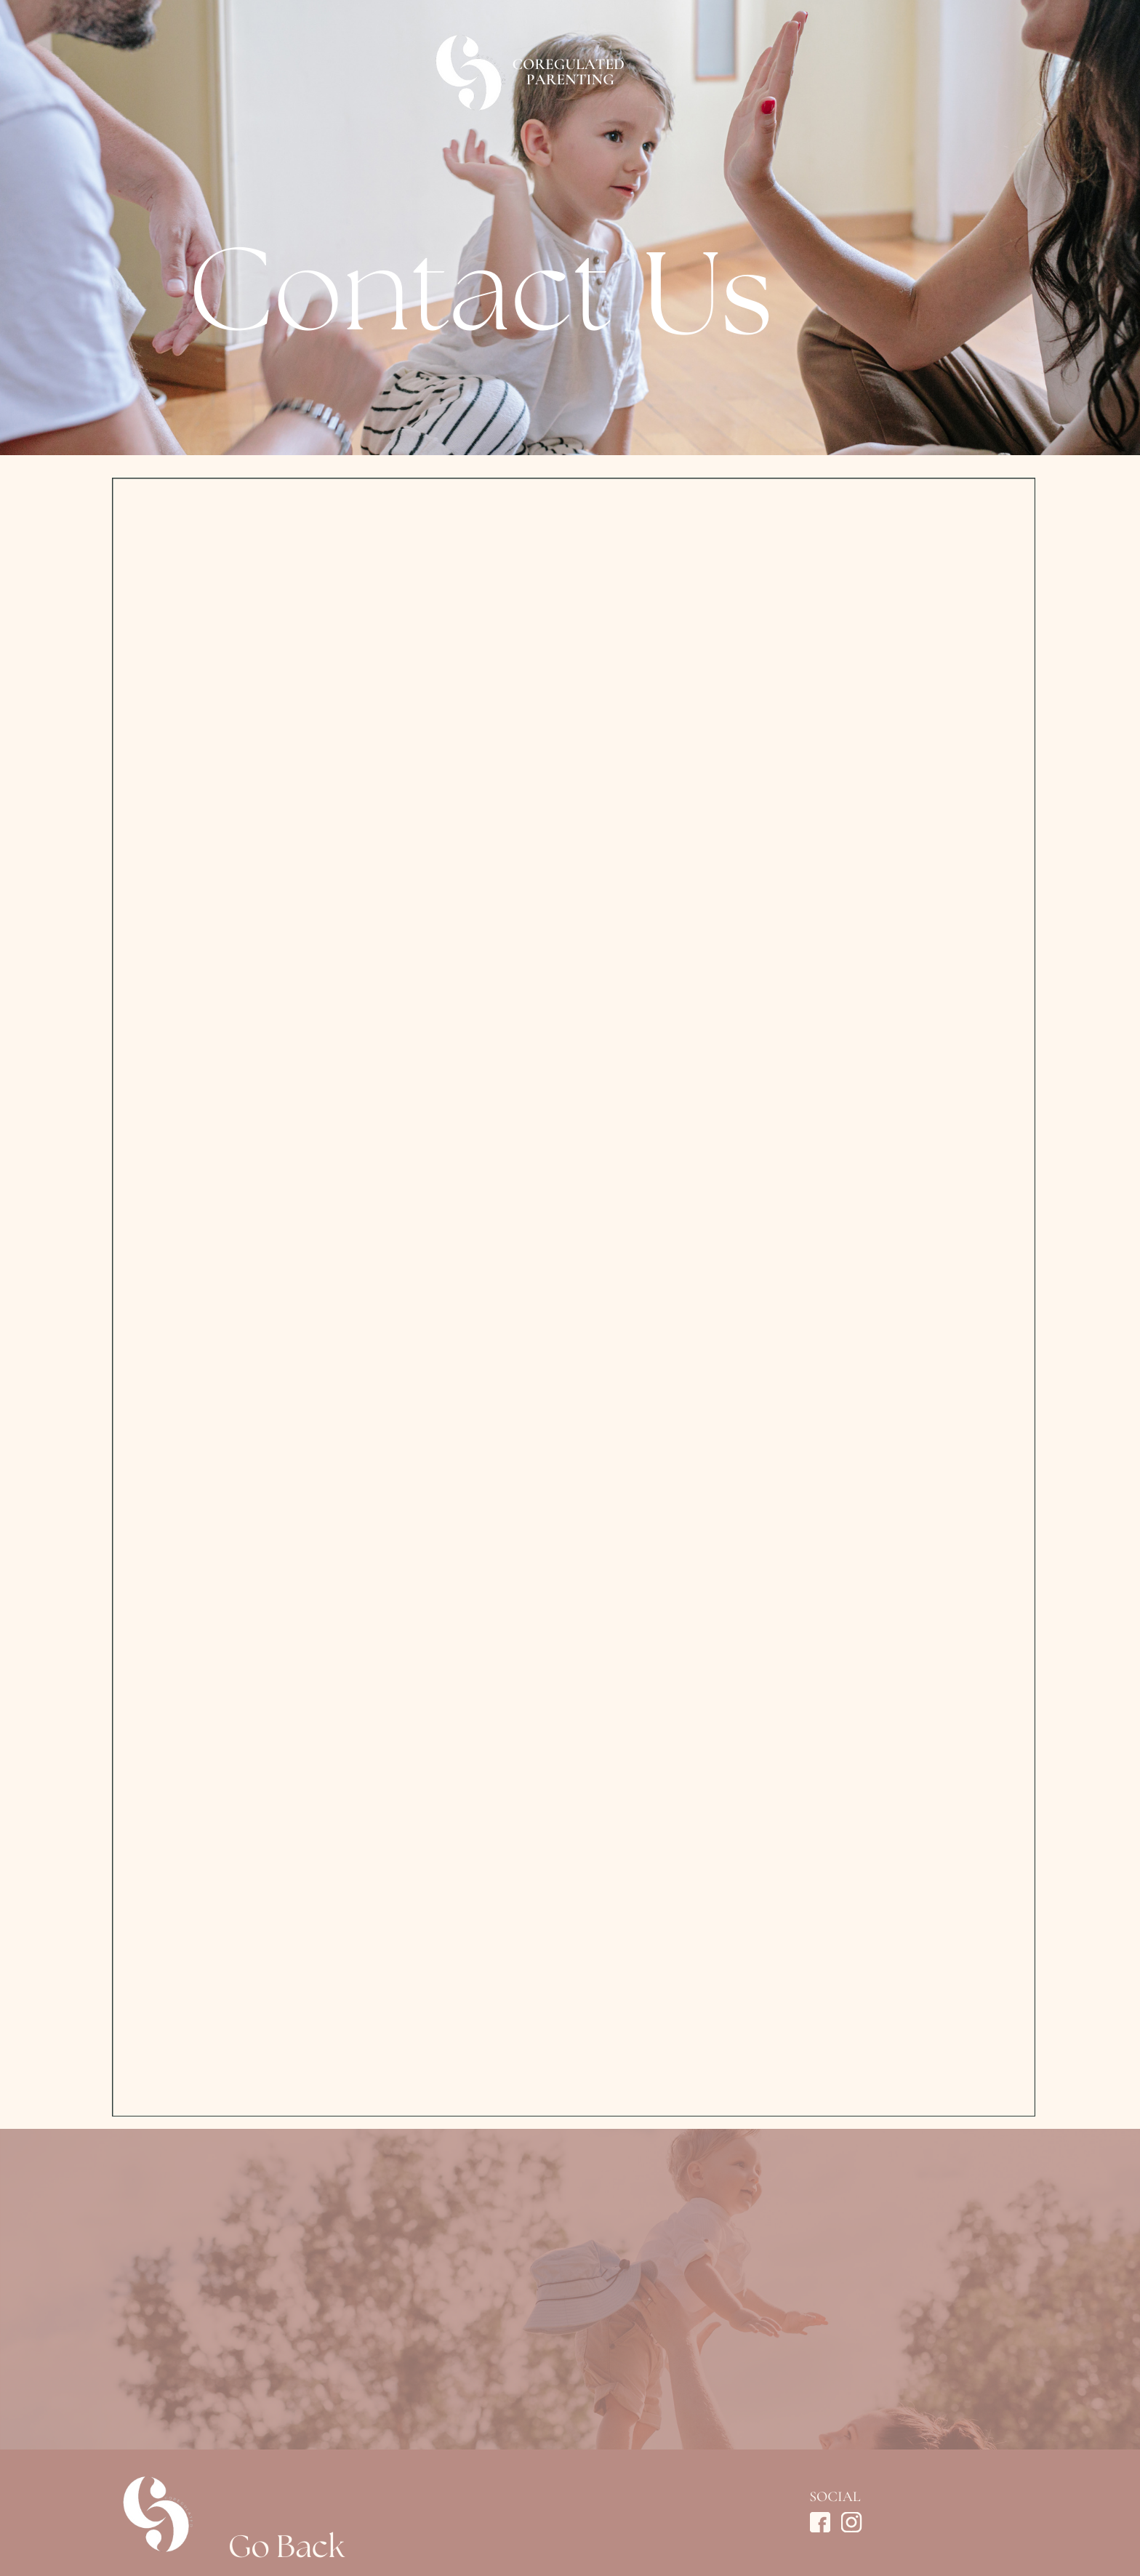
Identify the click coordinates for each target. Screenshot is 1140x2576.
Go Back (286, 2558)
